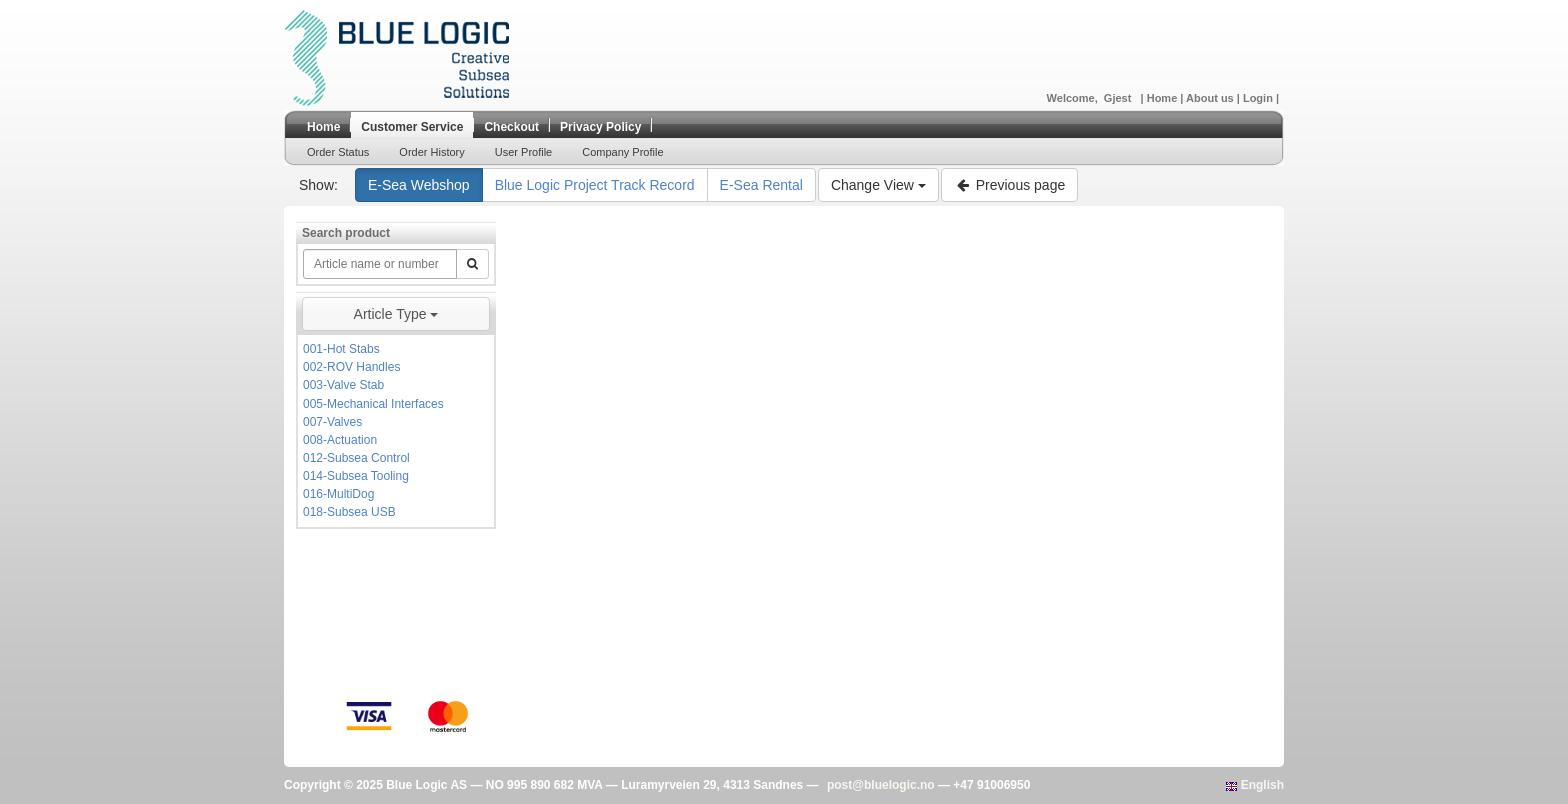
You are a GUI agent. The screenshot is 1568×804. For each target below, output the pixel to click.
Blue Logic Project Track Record (595, 185)
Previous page (1009, 185)
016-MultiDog (338, 494)
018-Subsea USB (349, 512)
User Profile (523, 152)
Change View (878, 185)
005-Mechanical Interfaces (373, 404)
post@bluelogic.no (881, 785)
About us (1211, 98)
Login (1259, 98)
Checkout (511, 127)
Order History (431, 152)
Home (1164, 98)
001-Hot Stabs (341, 349)
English (1255, 785)
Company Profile (622, 152)
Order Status (338, 152)
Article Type (396, 314)
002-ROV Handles (351, 367)
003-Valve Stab (343, 385)
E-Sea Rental (761, 185)
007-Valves (332, 422)
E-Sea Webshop (419, 185)
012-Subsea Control (356, 458)
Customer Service (412, 127)
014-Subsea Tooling (356, 476)
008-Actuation (340, 440)
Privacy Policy (600, 127)
